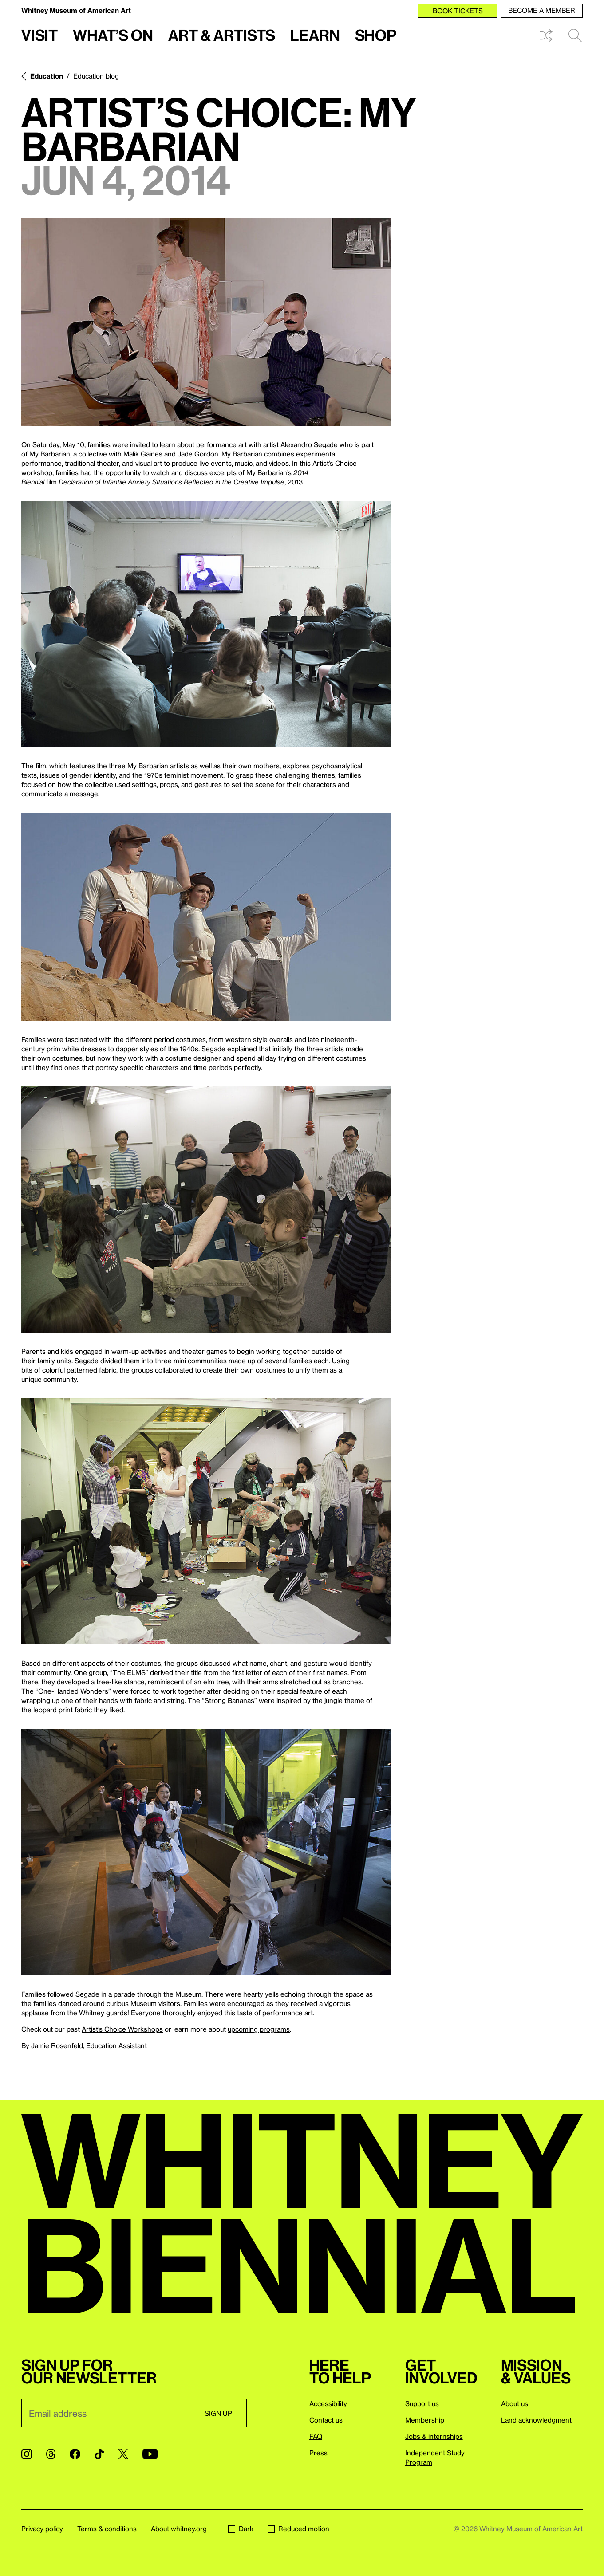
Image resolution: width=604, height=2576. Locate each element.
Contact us (326, 2420)
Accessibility (328, 2403)
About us (514, 2403)
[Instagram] (26, 2454)
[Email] (105, 2413)
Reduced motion (298, 2529)
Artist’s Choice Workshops (122, 2029)
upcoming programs (259, 2029)
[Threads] (51, 2454)
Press (318, 2453)
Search (575, 35)
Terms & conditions (107, 2529)
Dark (240, 2529)
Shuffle (546, 35)
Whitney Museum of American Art (76, 10)
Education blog (96, 76)
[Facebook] (75, 2454)
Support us (422, 2403)
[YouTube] (150, 2454)
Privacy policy (42, 2529)
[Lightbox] (206, 322)
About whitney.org (179, 2529)
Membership (424, 2420)
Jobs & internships (434, 2436)
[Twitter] (123, 2454)
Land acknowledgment (536, 2420)
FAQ (315, 2436)
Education (46, 76)
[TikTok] (99, 2454)
